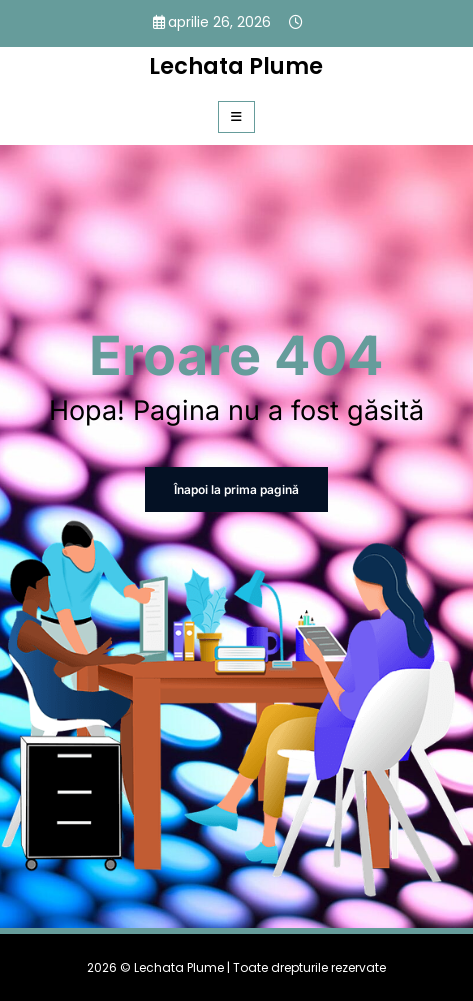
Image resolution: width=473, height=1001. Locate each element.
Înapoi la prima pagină (236, 489)
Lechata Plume (236, 66)
